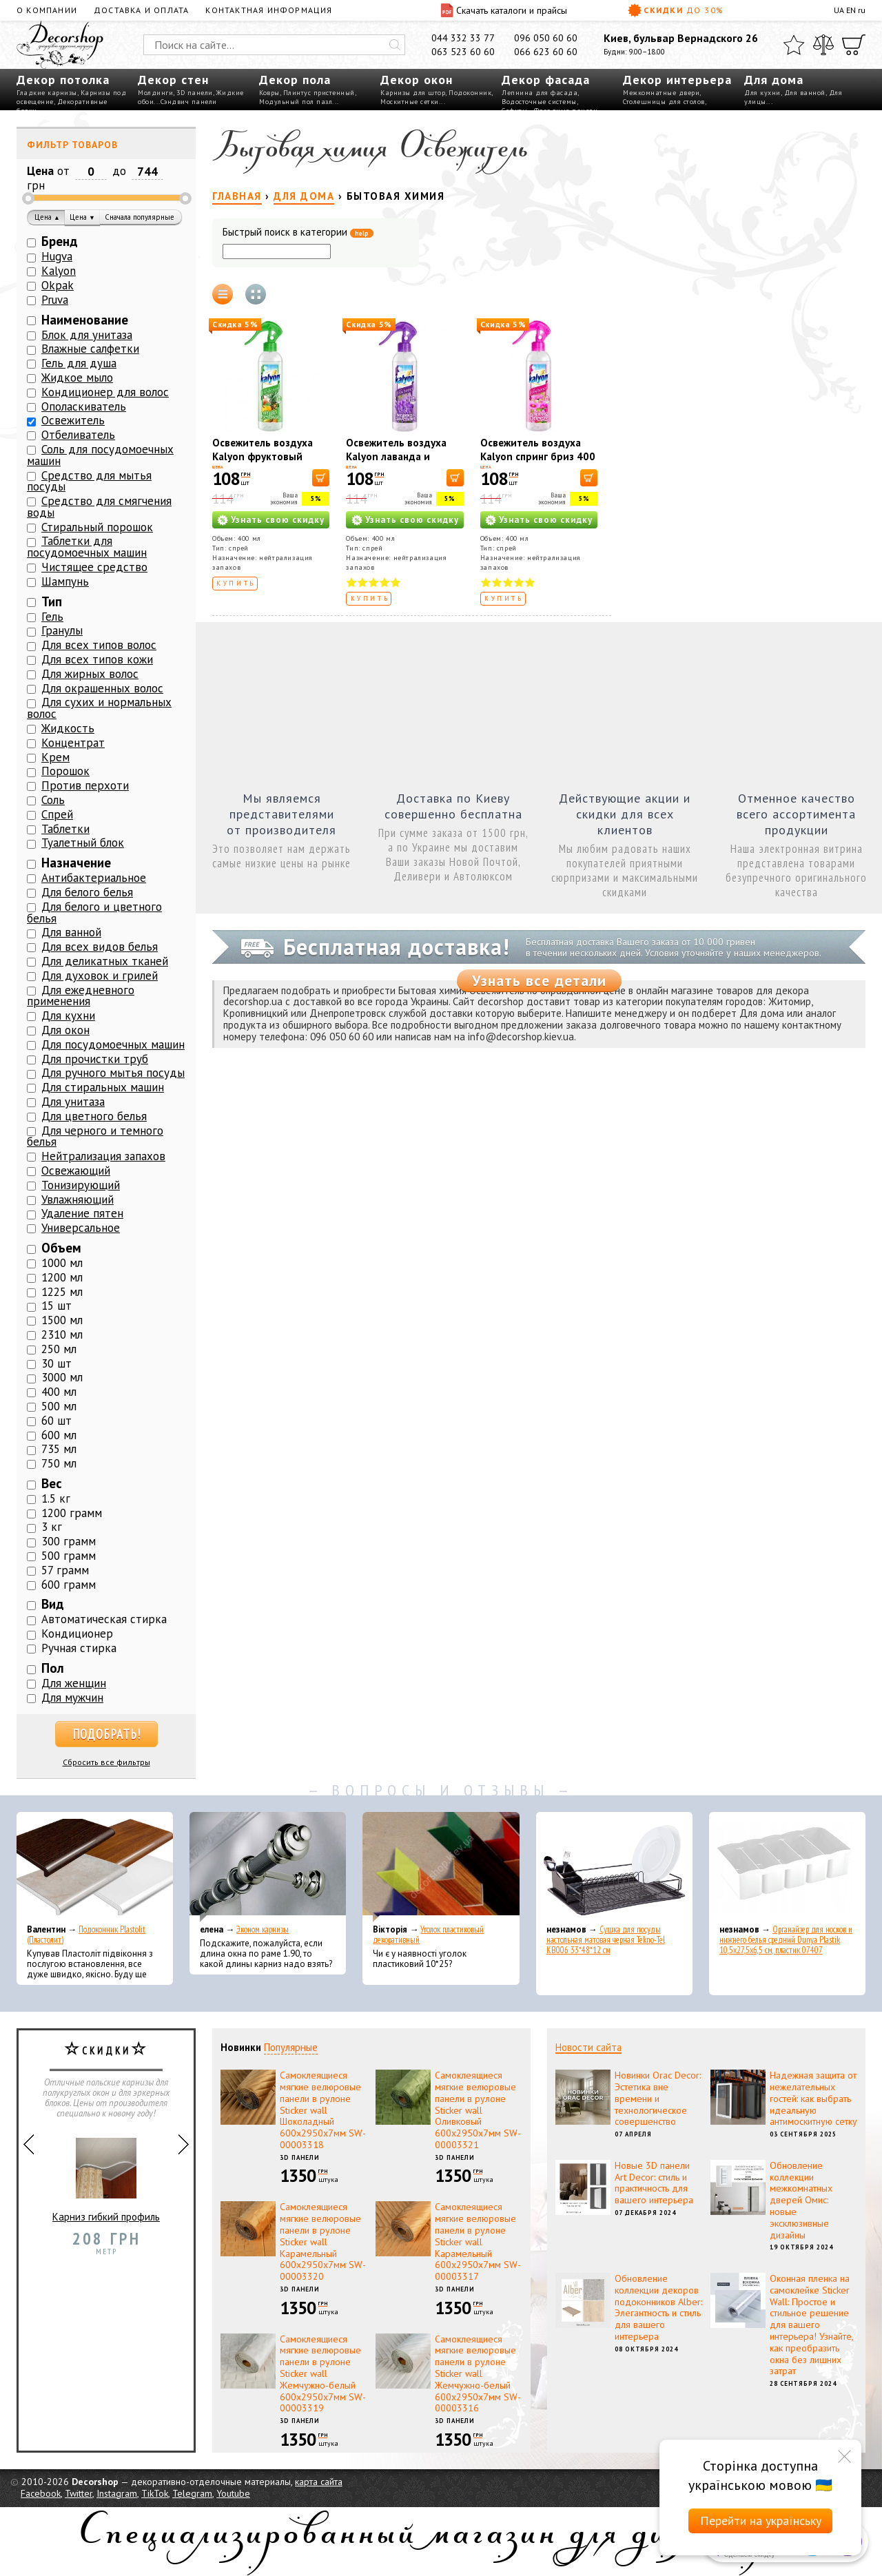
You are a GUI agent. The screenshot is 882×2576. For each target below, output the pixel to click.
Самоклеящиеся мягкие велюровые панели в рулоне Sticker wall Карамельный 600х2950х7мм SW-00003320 (323, 2242)
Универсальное (80, 1227)
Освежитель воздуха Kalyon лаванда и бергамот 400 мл (396, 456)
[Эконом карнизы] (267, 1867)
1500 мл (62, 1320)
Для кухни (762, 92)
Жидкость (67, 728)
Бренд (59, 241)
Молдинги (155, 92)
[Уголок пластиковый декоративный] (440, 1867)
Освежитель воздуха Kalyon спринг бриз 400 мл (537, 456)
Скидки (676, 10)
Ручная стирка (78, 1648)
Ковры (269, 92)
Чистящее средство (94, 567)
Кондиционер (77, 1633)
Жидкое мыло (77, 377)
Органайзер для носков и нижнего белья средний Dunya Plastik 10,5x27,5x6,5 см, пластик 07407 (785, 1940)
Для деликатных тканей (104, 961)
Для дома (773, 79)
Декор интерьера (677, 79)
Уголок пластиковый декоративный (428, 1935)
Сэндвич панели (189, 101)
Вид (52, 1604)
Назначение (76, 862)
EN (851, 10)
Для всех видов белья (99, 946)
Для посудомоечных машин (113, 1044)
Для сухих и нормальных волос (99, 707)
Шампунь (65, 581)
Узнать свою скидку (278, 520)
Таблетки (65, 828)
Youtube (233, 2493)
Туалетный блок (82, 842)
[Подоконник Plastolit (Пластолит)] (95, 1867)
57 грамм (65, 1570)
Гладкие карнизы (47, 92)
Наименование (84, 319)
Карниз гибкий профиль (106, 2174)
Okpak (57, 285)
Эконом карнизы (262, 1929)
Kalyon (58, 270)
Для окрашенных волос (102, 688)
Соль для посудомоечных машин (100, 455)
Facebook (41, 2493)
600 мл (58, 1435)
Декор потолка (63, 79)
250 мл (58, 1349)
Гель (52, 616)
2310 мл (62, 1334)
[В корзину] (320, 477)
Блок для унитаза (86, 334)
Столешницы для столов (664, 101)
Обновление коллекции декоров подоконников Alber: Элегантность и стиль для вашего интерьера (658, 2307)
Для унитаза (73, 1101)
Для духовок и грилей (99, 975)
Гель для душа (78, 363)
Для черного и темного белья (95, 1136)
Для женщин (73, 1683)
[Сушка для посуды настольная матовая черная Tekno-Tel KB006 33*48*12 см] (614, 1867)
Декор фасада (546, 79)
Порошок (65, 771)
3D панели (194, 92)
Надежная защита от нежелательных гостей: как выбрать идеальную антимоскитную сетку (813, 2098)
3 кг (51, 1526)
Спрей (57, 814)
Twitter (78, 2493)
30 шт (56, 1363)
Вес (51, 1483)
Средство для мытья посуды (89, 481)
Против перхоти (85, 785)
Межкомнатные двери (661, 92)
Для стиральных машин (102, 1087)
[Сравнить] (823, 44)
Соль (53, 799)
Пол (52, 1668)
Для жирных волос (90, 673)
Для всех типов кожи (97, 659)
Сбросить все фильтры (106, 1762)
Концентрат (73, 742)
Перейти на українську (760, 2520)
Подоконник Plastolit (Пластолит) (86, 1935)
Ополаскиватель (83, 406)
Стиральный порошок (97, 527)
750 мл (58, 1463)
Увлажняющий (77, 1199)
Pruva (54, 299)
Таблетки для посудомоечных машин (87, 546)
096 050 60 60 (545, 38)
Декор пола (295, 79)
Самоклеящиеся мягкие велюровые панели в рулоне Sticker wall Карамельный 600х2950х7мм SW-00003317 (478, 2242)
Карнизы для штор (412, 92)
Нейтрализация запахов (103, 1156)
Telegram (192, 2493)
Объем (61, 1247)
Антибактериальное (93, 877)
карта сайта (318, 2481)
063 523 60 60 (463, 51)
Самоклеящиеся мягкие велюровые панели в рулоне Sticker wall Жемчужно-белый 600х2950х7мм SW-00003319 (323, 2374)
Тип (51, 601)
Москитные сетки (409, 101)
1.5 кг (55, 1498)
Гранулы (62, 630)
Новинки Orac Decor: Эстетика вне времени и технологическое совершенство (658, 2098)
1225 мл (62, 1291)
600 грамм (68, 1584)
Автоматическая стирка (104, 1619)
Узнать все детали (539, 980)
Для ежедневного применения (80, 995)
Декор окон (416, 79)
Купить (236, 583)
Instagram (116, 2493)
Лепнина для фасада (539, 92)
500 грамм (68, 1555)
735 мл (58, 1448)
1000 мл (62, 1262)
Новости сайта (588, 2047)
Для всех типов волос (98, 644)
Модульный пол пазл (295, 101)
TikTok (154, 2493)
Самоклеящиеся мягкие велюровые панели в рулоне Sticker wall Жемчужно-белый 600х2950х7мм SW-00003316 (478, 2374)
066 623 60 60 (545, 51)
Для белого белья (87, 892)
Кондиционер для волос (105, 392)
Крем (55, 757)
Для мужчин (72, 1697)
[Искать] (394, 44)
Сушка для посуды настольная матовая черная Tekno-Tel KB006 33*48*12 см (605, 1940)
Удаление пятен (82, 1213)
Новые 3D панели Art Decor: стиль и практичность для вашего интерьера (654, 2182)
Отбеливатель (78, 434)
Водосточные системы (539, 101)
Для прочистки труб (94, 1059)
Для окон (65, 1030)
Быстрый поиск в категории (298, 232)
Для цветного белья (94, 1116)
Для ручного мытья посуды (113, 1072)
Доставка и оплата (141, 10)
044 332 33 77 (463, 38)
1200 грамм (71, 1513)
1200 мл (62, 1277)
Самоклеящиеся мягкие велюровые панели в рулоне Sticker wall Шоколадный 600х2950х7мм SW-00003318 (323, 2110)
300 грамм (68, 1541)
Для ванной (804, 92)
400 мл (58, 1391)
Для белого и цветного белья (94, 912)
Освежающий (75, 1170)
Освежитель (73, 420)
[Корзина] (853, 44)
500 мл (58, 1406)
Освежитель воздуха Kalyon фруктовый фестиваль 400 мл (262, 456)
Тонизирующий (80, 1185)
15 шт (56, 1305)
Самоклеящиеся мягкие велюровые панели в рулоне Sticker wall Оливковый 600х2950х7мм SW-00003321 (478, 2110)
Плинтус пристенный (319, 92)
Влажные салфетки (90, 348)
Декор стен (173, 79)
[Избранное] (794, 44)
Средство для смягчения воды (99, 506)
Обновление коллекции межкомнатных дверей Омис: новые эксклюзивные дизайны (801, 2200)
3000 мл (62, 1377)
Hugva (56, 256)
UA (839, 10)
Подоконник (470, 92)
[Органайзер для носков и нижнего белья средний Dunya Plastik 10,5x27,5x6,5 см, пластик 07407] (787, 1867)
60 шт (56, 1420)
